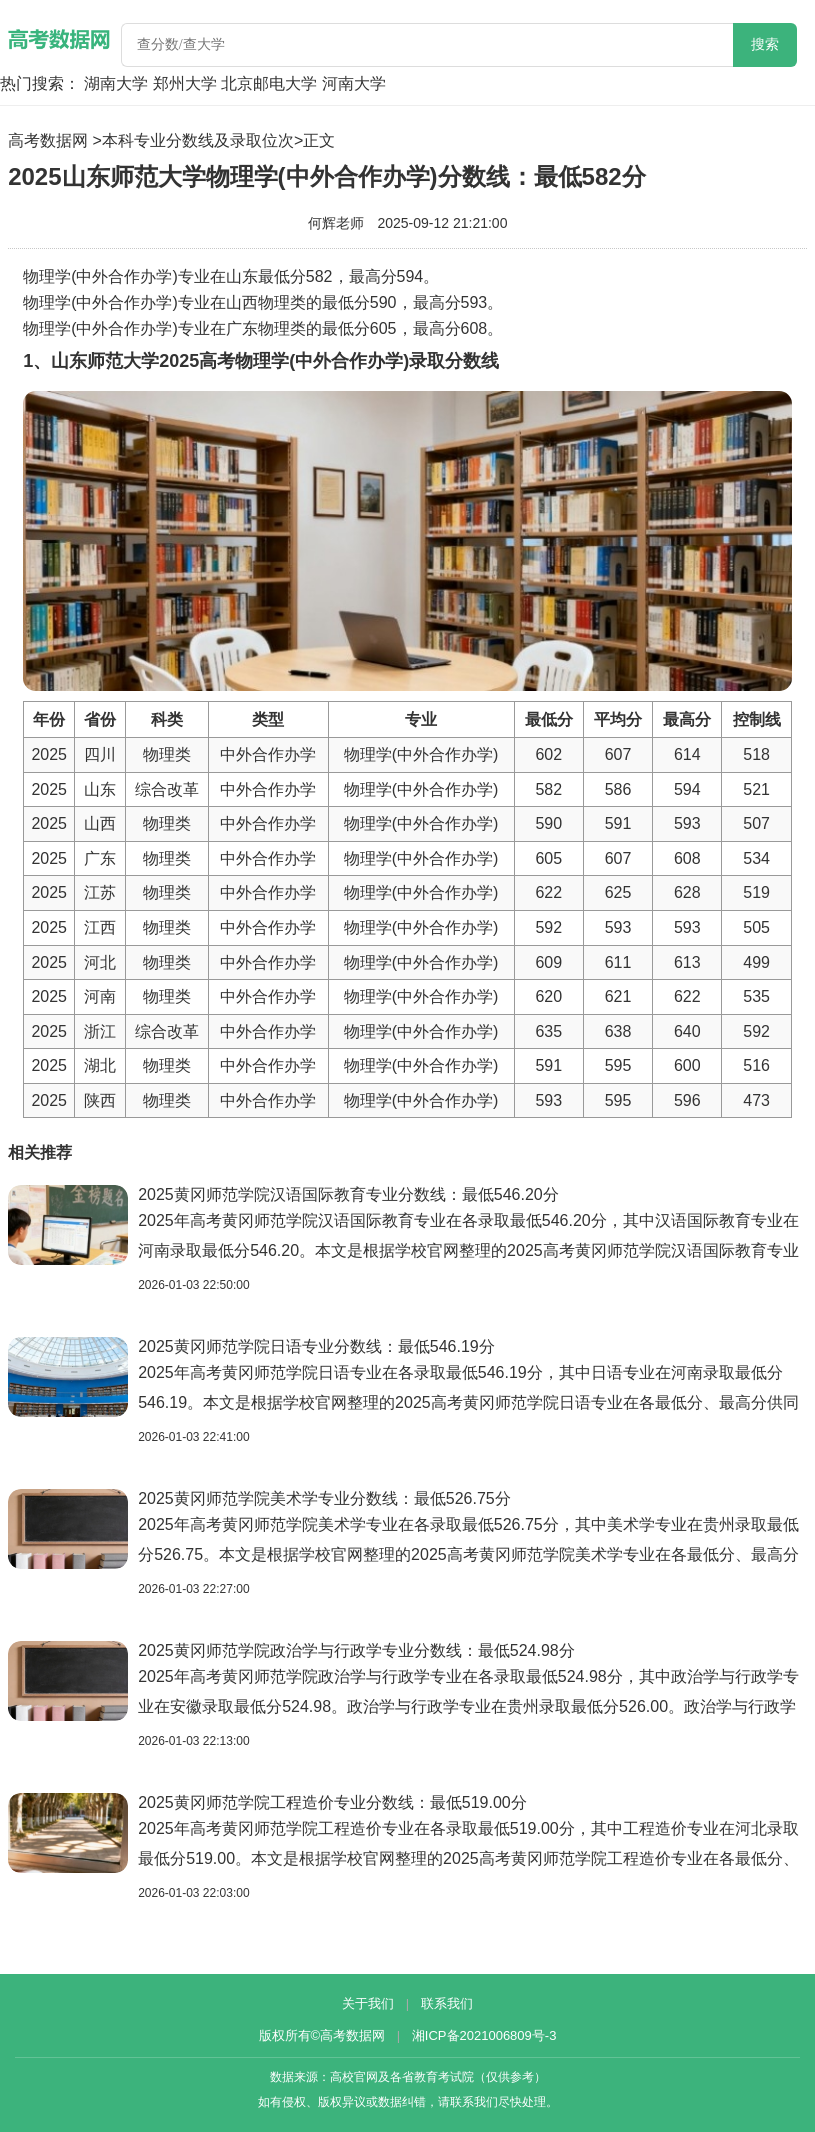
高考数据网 (48, 140)
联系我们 (447, 2003)
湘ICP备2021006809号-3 (484, 2035)
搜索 (765, 44)
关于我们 (368, 2003)
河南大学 (354, 83)
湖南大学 (116, 83)
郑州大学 (185, 83)
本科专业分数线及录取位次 (198, 140)
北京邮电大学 (269, 83)
